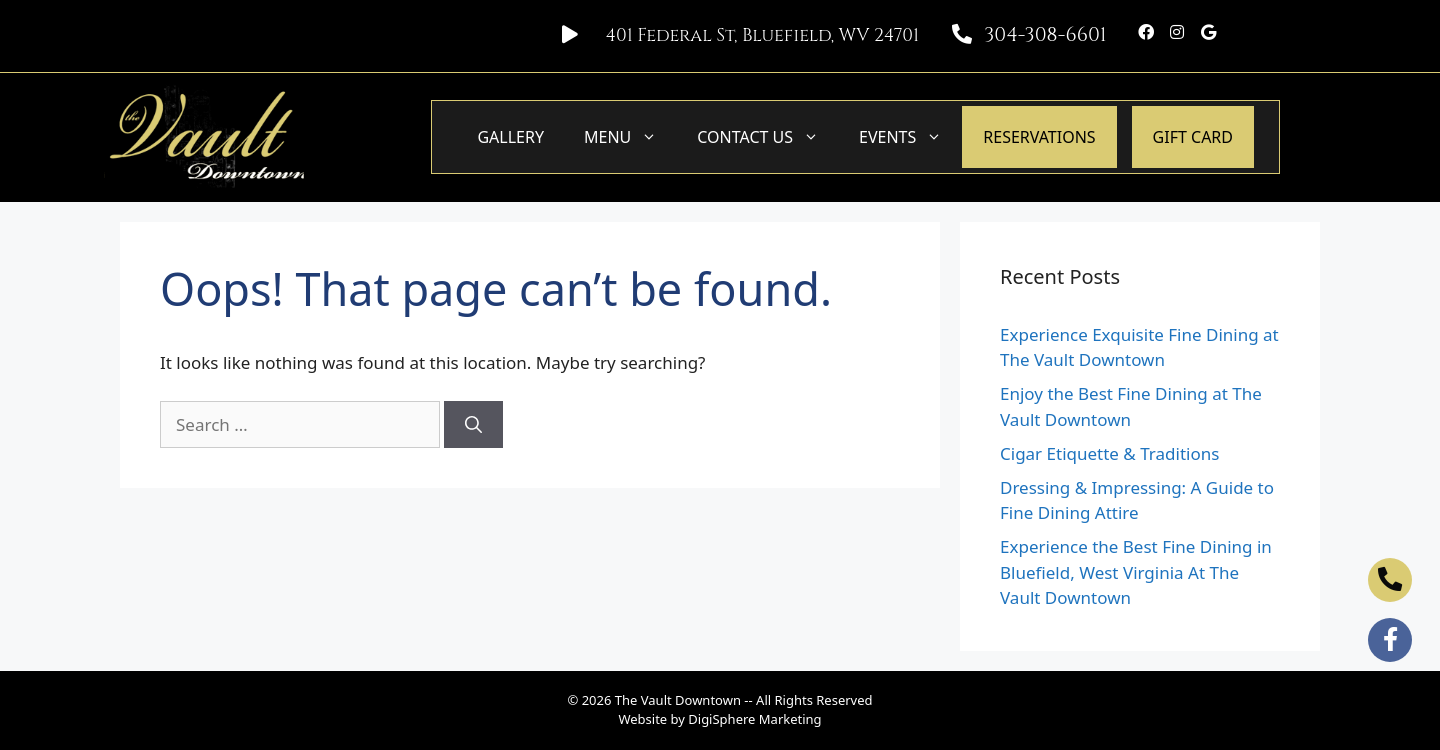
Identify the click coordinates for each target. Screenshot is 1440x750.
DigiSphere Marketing (754, 719)
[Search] (473, 425)
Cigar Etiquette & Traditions (1109, 453)
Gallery (510, 137)
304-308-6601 (1045, 34)
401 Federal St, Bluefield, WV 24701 (762, 35)
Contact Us (768, 137)
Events (910, 137)
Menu (630, 137)
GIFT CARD (1193, 137)
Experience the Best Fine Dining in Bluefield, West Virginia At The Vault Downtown (1136, 572)
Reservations (1039, 137)
